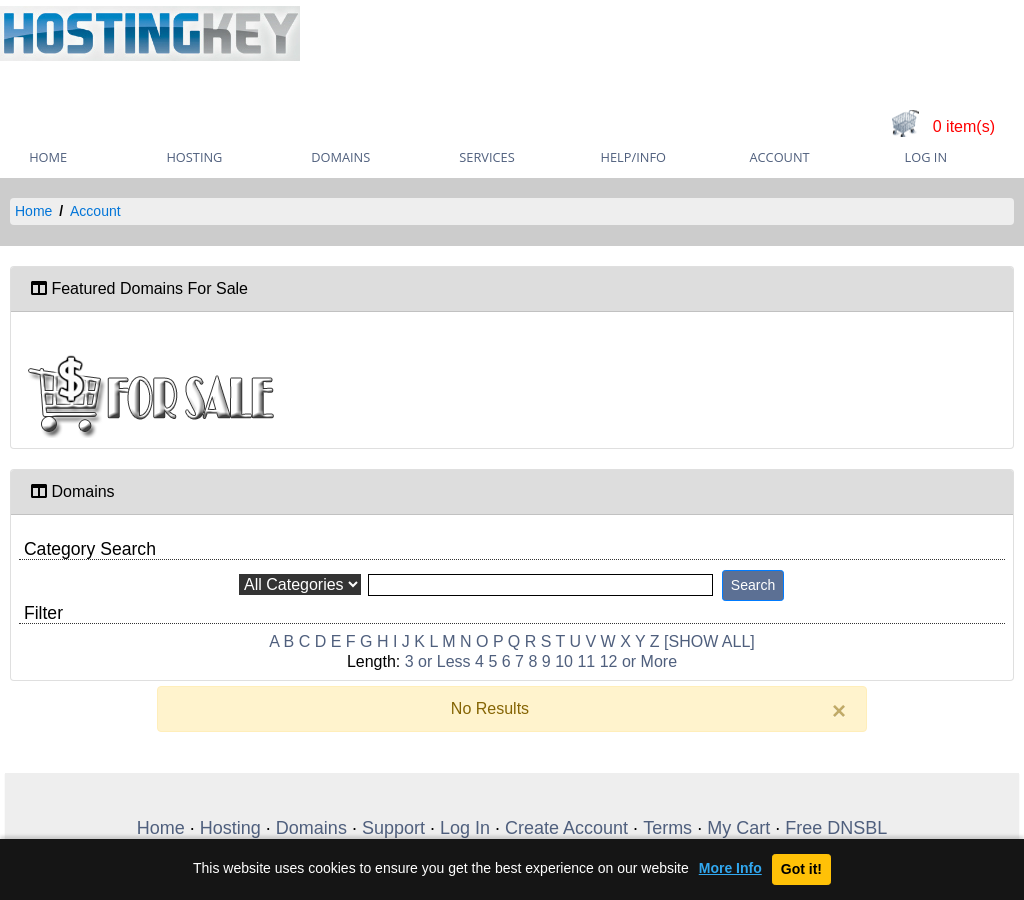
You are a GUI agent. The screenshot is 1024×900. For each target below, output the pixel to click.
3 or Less (438, 661)
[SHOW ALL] (709, 641)
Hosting (194, 157)
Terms (667, 828)
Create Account (566, 828)
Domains (340, 157)
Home (33, 211)
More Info (730, 868)
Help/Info (633, 157)
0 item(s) (964, 126)
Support (393, 828)
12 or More (638, 661)
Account (779, 157)
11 (586, 661)
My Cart (738, 828)
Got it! (801, 869)
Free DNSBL (836, 828)
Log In (926, 157)
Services (486, 157)
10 (564, 661)
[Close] (839, 711)
